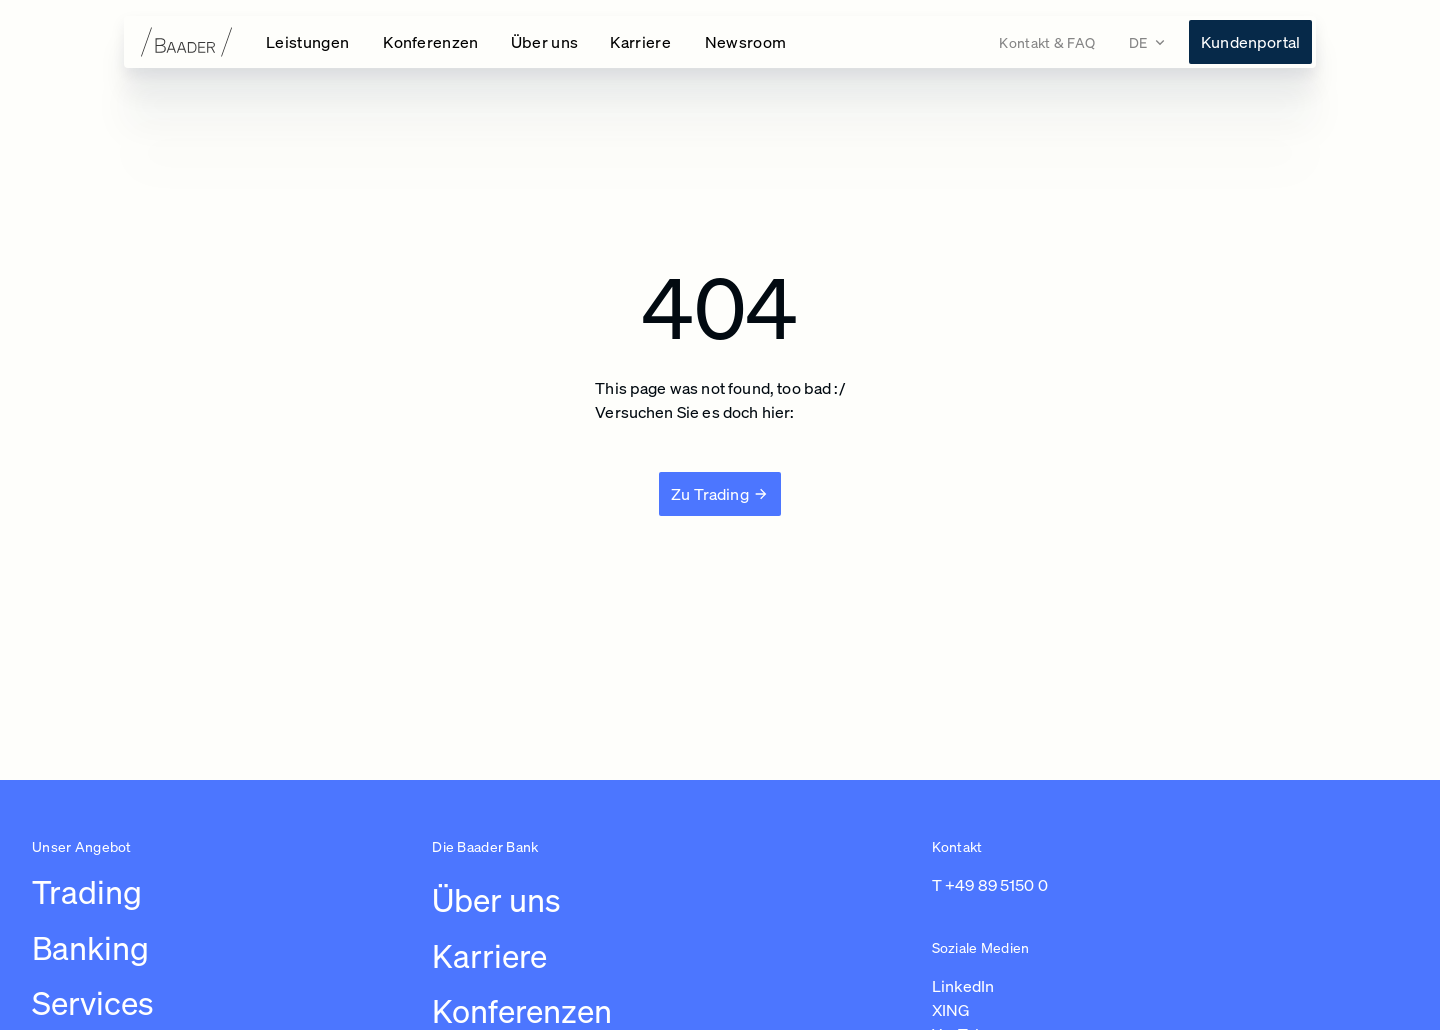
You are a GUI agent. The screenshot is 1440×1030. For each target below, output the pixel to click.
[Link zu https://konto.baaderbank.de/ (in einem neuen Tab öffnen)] (1250, 42)
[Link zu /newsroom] (746, 42)
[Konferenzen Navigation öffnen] (431, 42)
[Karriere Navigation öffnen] (641, 42)
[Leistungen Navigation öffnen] (308, 42)
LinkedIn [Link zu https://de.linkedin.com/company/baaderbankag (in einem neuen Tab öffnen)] (963, 986)
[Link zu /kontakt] (1047, 42)
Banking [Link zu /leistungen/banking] (90, 948)
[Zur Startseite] (187, 42)
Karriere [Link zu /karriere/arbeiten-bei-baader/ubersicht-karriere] (489, 956)
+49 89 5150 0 (996, 885)
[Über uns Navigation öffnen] (545, 42)
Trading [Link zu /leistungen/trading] (87, 892)
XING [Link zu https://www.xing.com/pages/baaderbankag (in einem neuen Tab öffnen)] (951, 1010)
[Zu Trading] (720, 494)
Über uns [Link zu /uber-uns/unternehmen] (496, 900)
